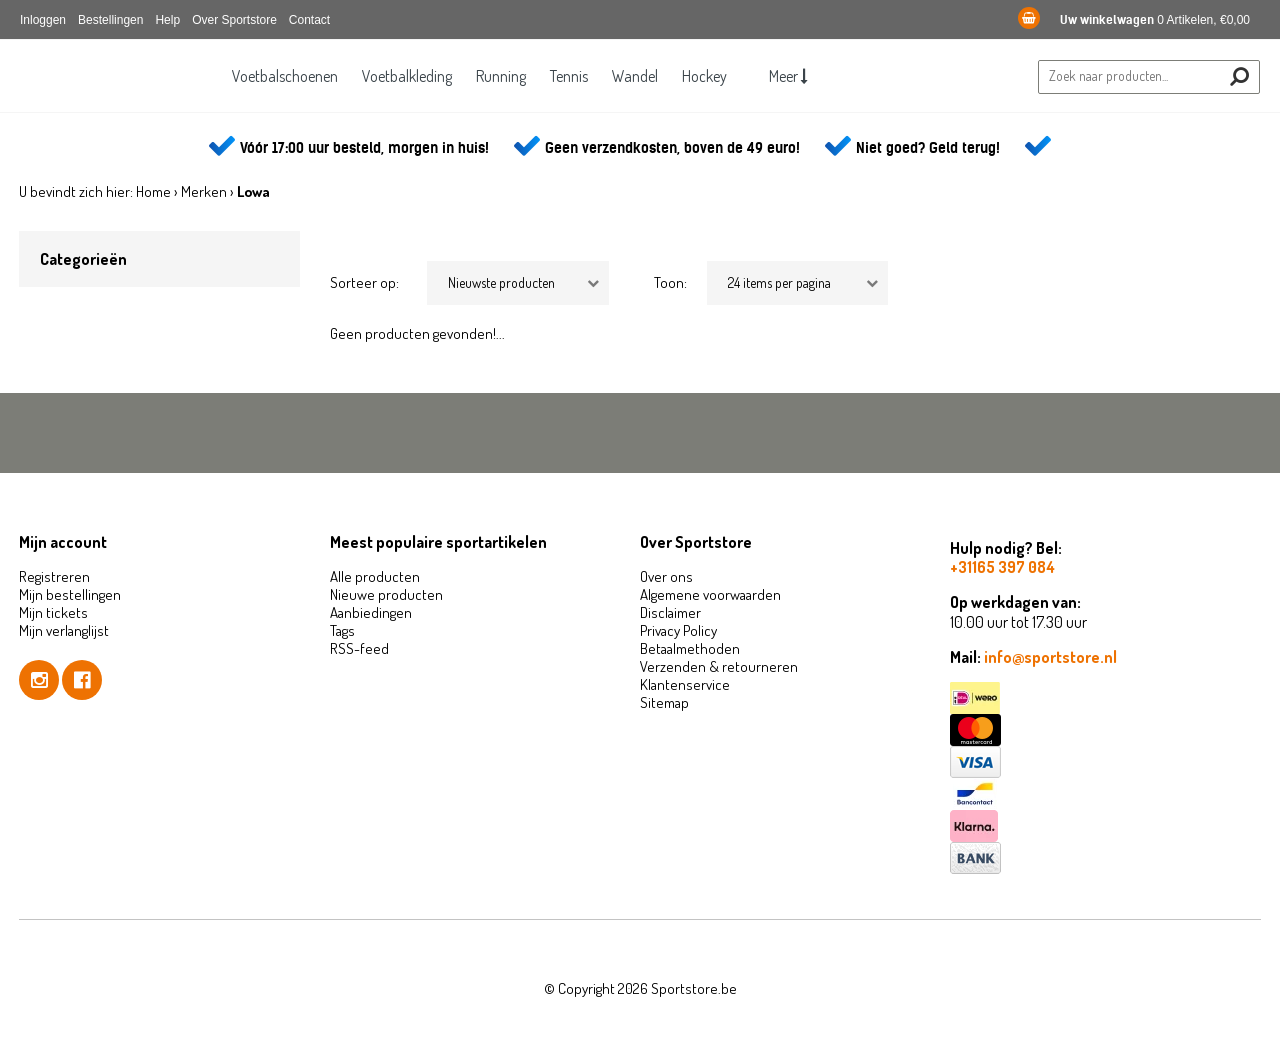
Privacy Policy (678, 630)
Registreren (54, 576)
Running (498, 76)
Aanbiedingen (371, 612)
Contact (309, 20)
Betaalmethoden (690, 648)
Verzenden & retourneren (719, 666)
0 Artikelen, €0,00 (1134, 20)
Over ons (666, 576)
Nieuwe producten (386, 594)
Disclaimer (670, 612)
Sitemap (664, 702)
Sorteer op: (364, 282)
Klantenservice (685, 684)
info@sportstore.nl (1050, 657)
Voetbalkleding (401, 76)
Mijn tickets (53, 612)
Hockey (710, 76)
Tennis (569, 76)
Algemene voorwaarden (710, 594)
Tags (342, 630)
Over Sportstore (234, 20)
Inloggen (43, 20)
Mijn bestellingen (70, 594)
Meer (797, 76)
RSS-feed (359, 648)
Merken (204, 191)
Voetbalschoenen (276, 76)
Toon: (670, 282)
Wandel (638, 76)
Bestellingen (110, 20)
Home (153, 191)
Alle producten (375, 576)
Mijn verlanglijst (64, 630)
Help (167, 20)
